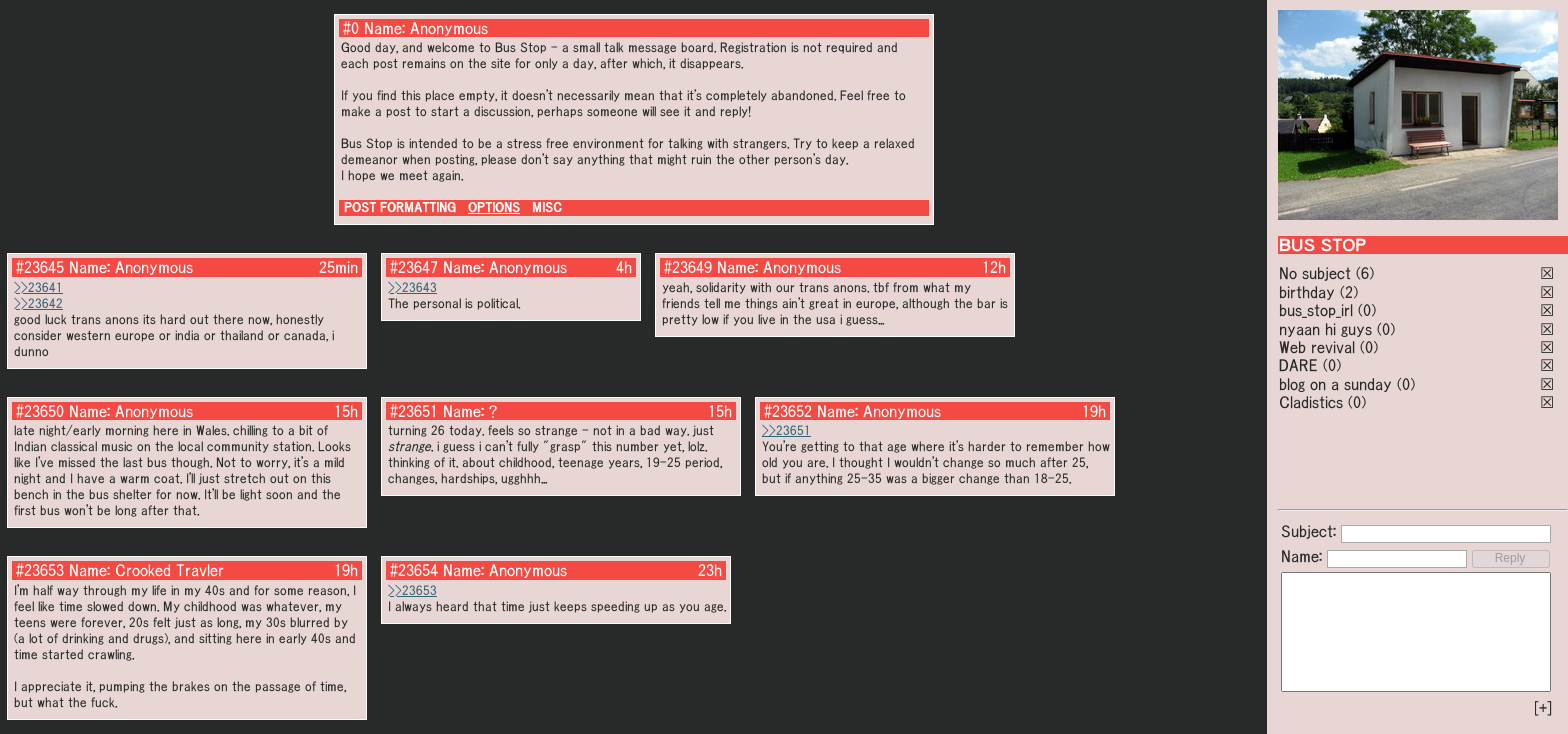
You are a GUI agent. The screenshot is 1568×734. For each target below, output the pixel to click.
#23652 (788, 411)
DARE (1298, 365)
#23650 (40, 411)
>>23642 (38, 303)
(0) (1367, 310)
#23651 (414, 411)
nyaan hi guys (1325, 329)
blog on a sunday (1335, 384)
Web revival (1317, 347)
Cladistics (1311, 402)
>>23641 (38, 287)
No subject (1317, 273)
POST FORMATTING (400, 207)
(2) (1349, 292)
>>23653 (412, 590)
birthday (1307, 292)
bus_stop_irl (1316, 310)
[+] (1543, 708)
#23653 (40, 570)
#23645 (40, 267)
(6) (1365, 273)
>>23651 (786, 430)
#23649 (688, 267)
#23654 (414, 570)
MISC (547, 207)
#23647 (414, 267)
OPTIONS (494, 207)
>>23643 (412, 287)
